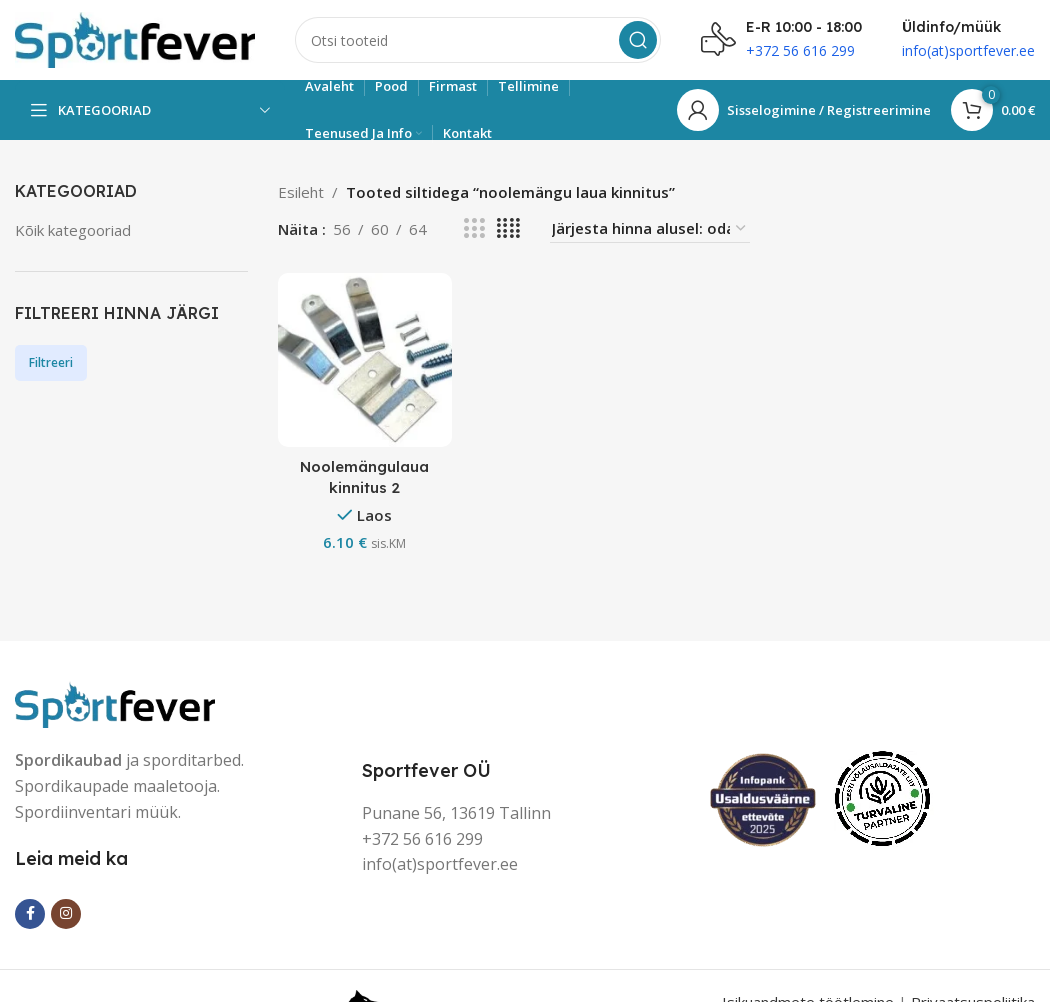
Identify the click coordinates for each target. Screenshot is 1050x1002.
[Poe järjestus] (650, 228)
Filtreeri (51, 362)
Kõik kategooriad (73, 230)
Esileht (301, 192)
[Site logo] (135, 38)
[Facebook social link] (30, 914)
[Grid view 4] (508, 228)
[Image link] (115, 703)
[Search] (478, 40)
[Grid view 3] (474, 228)
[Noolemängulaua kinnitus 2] (365, 360)
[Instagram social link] (66, 914)
